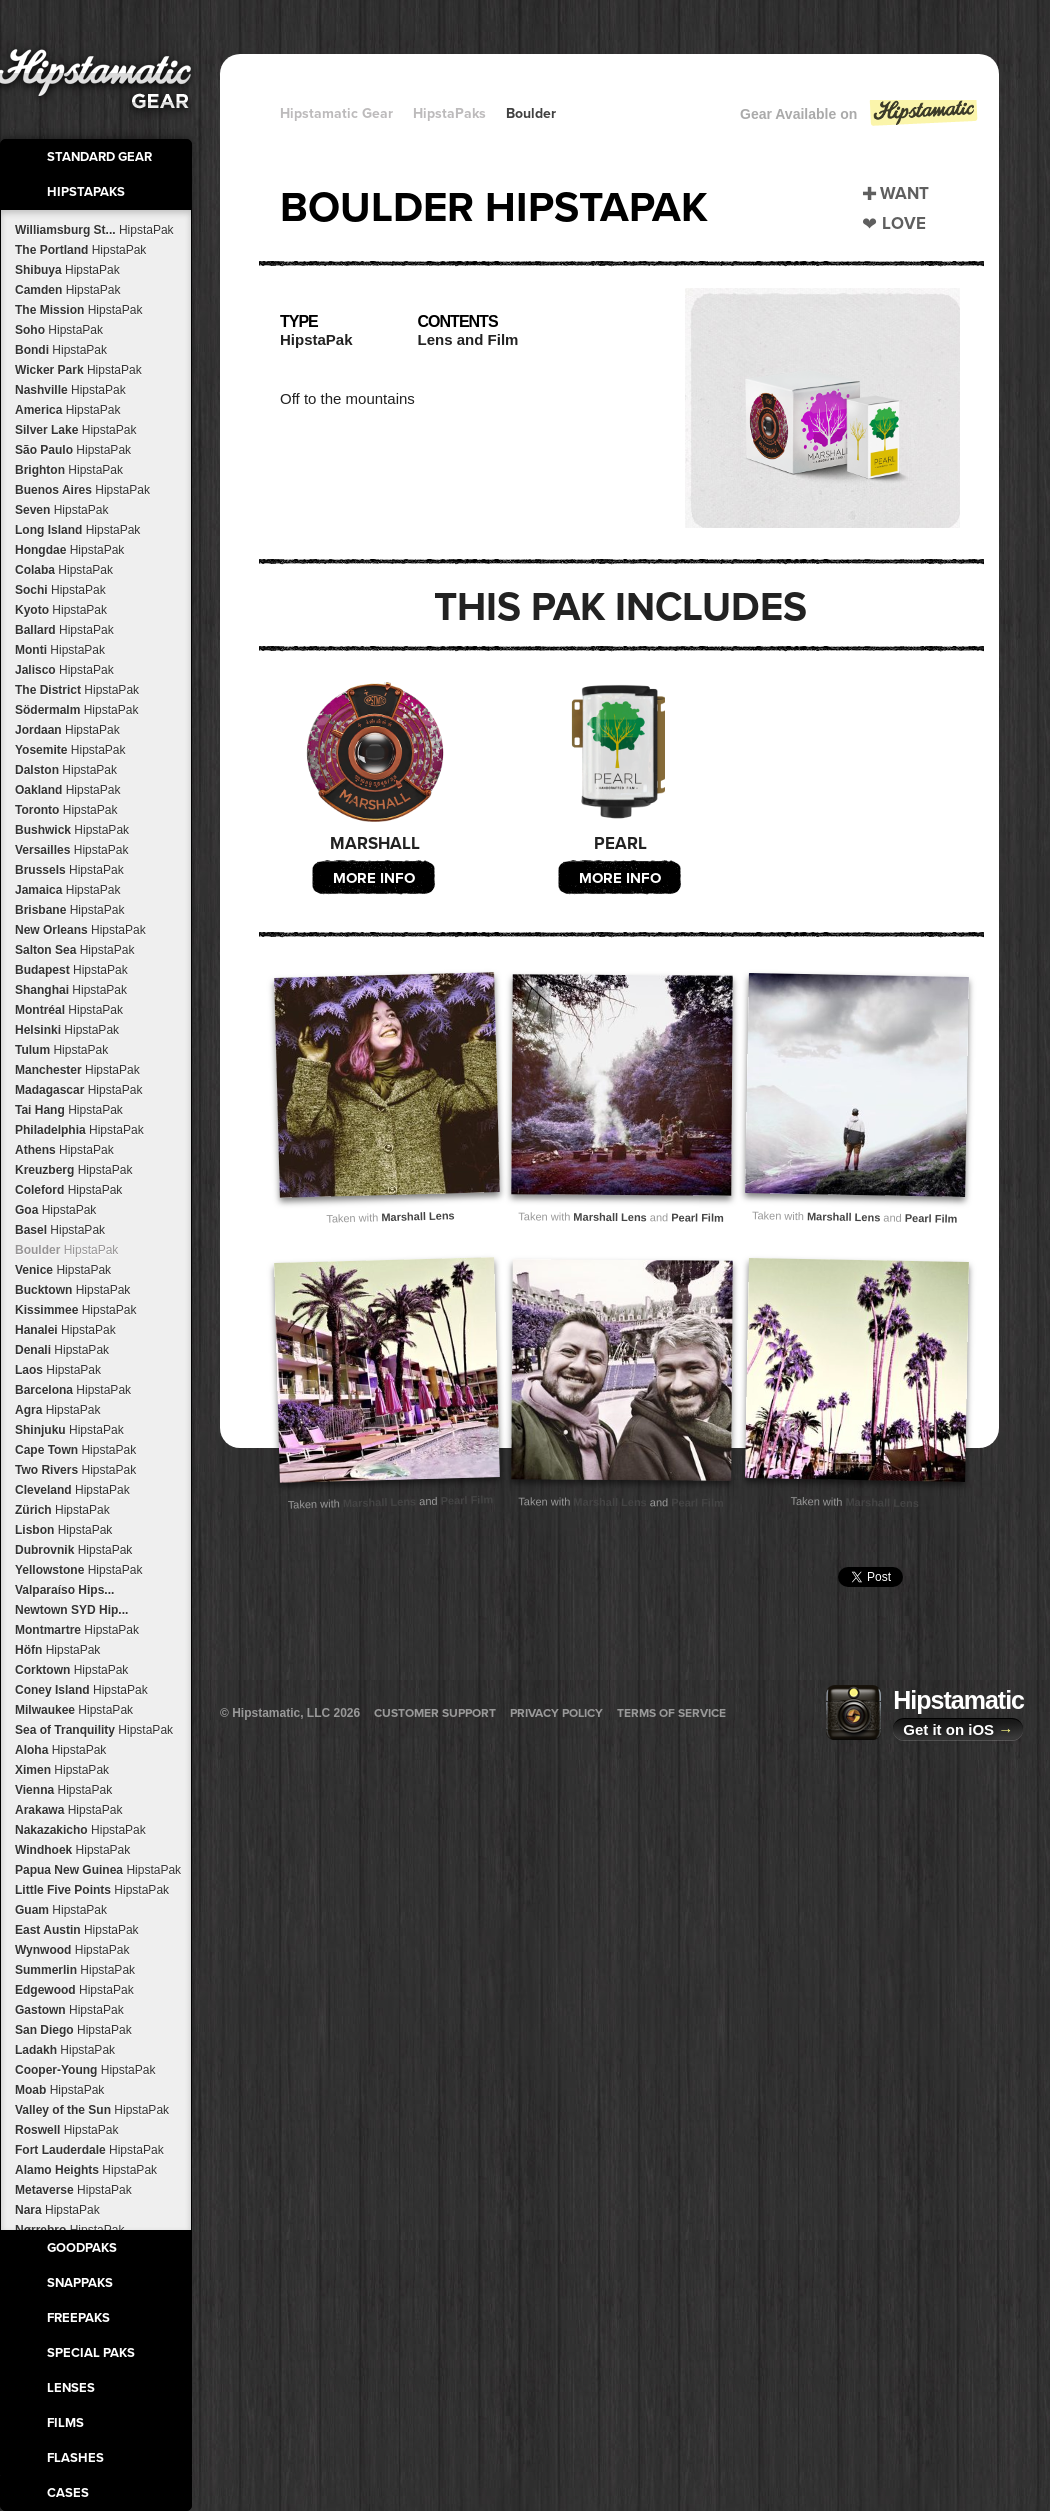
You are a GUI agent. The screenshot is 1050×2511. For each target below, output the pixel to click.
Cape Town (75, 1450)
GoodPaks (82, 2248)
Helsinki (67, 1030)
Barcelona (73, 1390)
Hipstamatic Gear (336, 113)
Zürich (62, 1510)
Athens (64, 1150)
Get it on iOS (958, 1729)
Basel (60, 1230)
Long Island (77, 530)
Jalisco (64, 670)
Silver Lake (75, 430)
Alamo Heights (86, 2170)
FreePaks (78, 2318)
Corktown (71, 1670)
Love (904, 223)
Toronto (66, 810)
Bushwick (72, 830)
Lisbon (63, 1530)
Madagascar (78, 1090)
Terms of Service (671, 1713)
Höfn (57, 1650)
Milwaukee (74, 1710)
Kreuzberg (73, 1170)
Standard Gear (99, 157)
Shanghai (71, 990)
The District (77, 690)
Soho (59, 330)
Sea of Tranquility (94, 1730)
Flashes (75, 2458)
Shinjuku (69, 1430)
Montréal (69, 1010)
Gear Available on (860, 118)
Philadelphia (79, 1130)
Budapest (71, 970)
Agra (57, 1410)
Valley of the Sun (92, 2110)
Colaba (64, 570)
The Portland (80, 250)
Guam (61, 1910)
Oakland (67, 790)
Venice (63, 1270)
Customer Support (435, 1713)
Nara (57, 2210)
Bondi (61, 350)
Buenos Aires (82, 490)
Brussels (69, 870)
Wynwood (72, 1950)
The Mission (78, 310)
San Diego (73, 2030)
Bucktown (72, 1290)
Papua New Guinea (98, 1870)
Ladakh (65, 2050)
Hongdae (69, 550)
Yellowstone (78, 1570)
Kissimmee (75, 1310)
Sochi (60, 590)
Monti (60, 650)
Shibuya (67, 270)
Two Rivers (75, 1470)
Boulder (66, 1250)
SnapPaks (80, 2283)
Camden (67, 290)
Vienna (63, 1790)
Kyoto (61, 610)
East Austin (77, 1930)
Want (904, 193)
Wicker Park (78, 370)
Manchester (77, 1070)
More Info (374, 878)
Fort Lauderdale (89, 2150)
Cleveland (72, 1490)
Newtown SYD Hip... (71, 1610)
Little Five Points (92, 1890)
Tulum (61, 1050)
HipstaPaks (86, 192)
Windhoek (72, 1850)
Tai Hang (69, 1110)
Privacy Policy (556, 1713)
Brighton (69, 470)
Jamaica (67, 890)
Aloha (60, 1750)
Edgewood (74, 1990)
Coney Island (81, 1690)
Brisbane (69, 910)
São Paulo (73, 450)
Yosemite (70, 750)
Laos (58, 1370)
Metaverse (73, 2190)
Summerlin (75, 1970)
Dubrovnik (73, 1550)
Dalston (66, 770)
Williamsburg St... (94, 230)
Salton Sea (74, 950)
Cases (68, 2493)
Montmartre (77, 1630)
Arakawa (68, 1810)
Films (65, 2423)
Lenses (71, 2388)
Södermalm (76, 710)
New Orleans (80, 930)
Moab (59, 2090)
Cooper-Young (85, 2070)
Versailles (71, 850)
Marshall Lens (418, 1216)
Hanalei (65, 1330)
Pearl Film (697, 1217)
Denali (62, 1350)
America (67, 410)
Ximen (62, 1770)
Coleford (68, 1190)
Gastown (69, 2010)
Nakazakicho (80, 1830)
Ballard (64, 630)
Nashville (70, 390)
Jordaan (67, 730)
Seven (61, 510)
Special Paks (91, 2353)
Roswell (66, 2130)
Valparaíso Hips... (64, 1590)
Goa (55, 1210)
